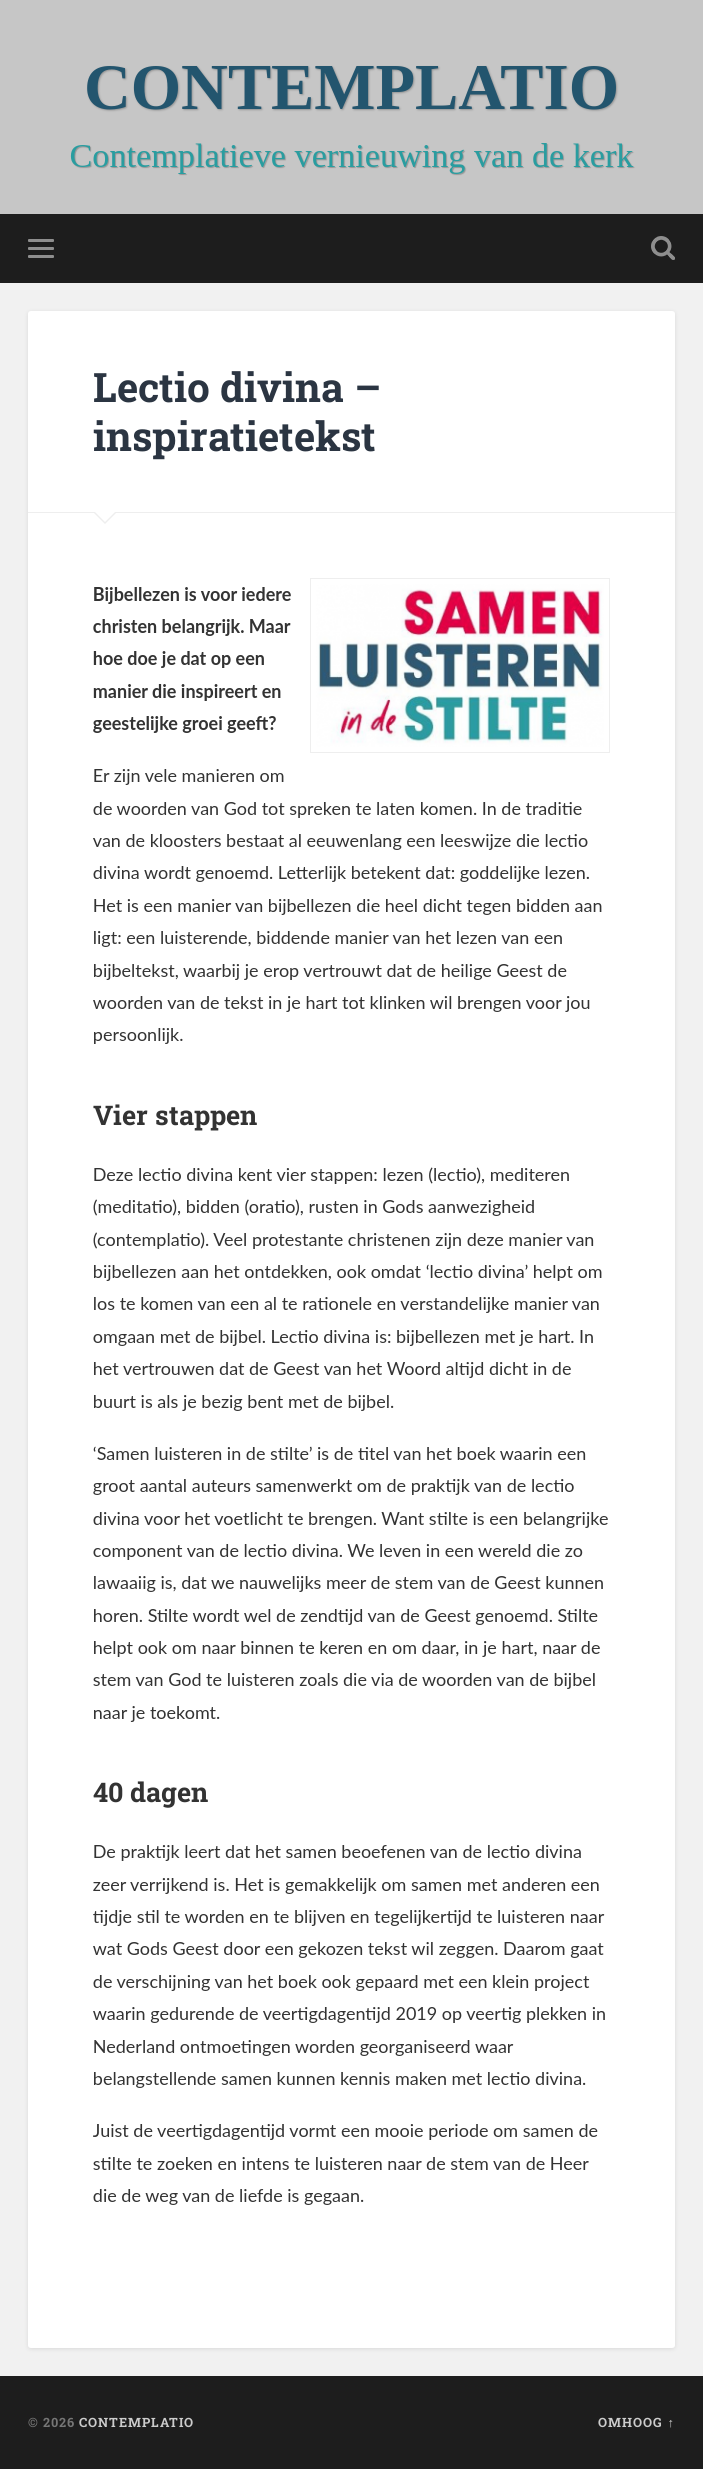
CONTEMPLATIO (351, 87)
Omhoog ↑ (636, 2422)
